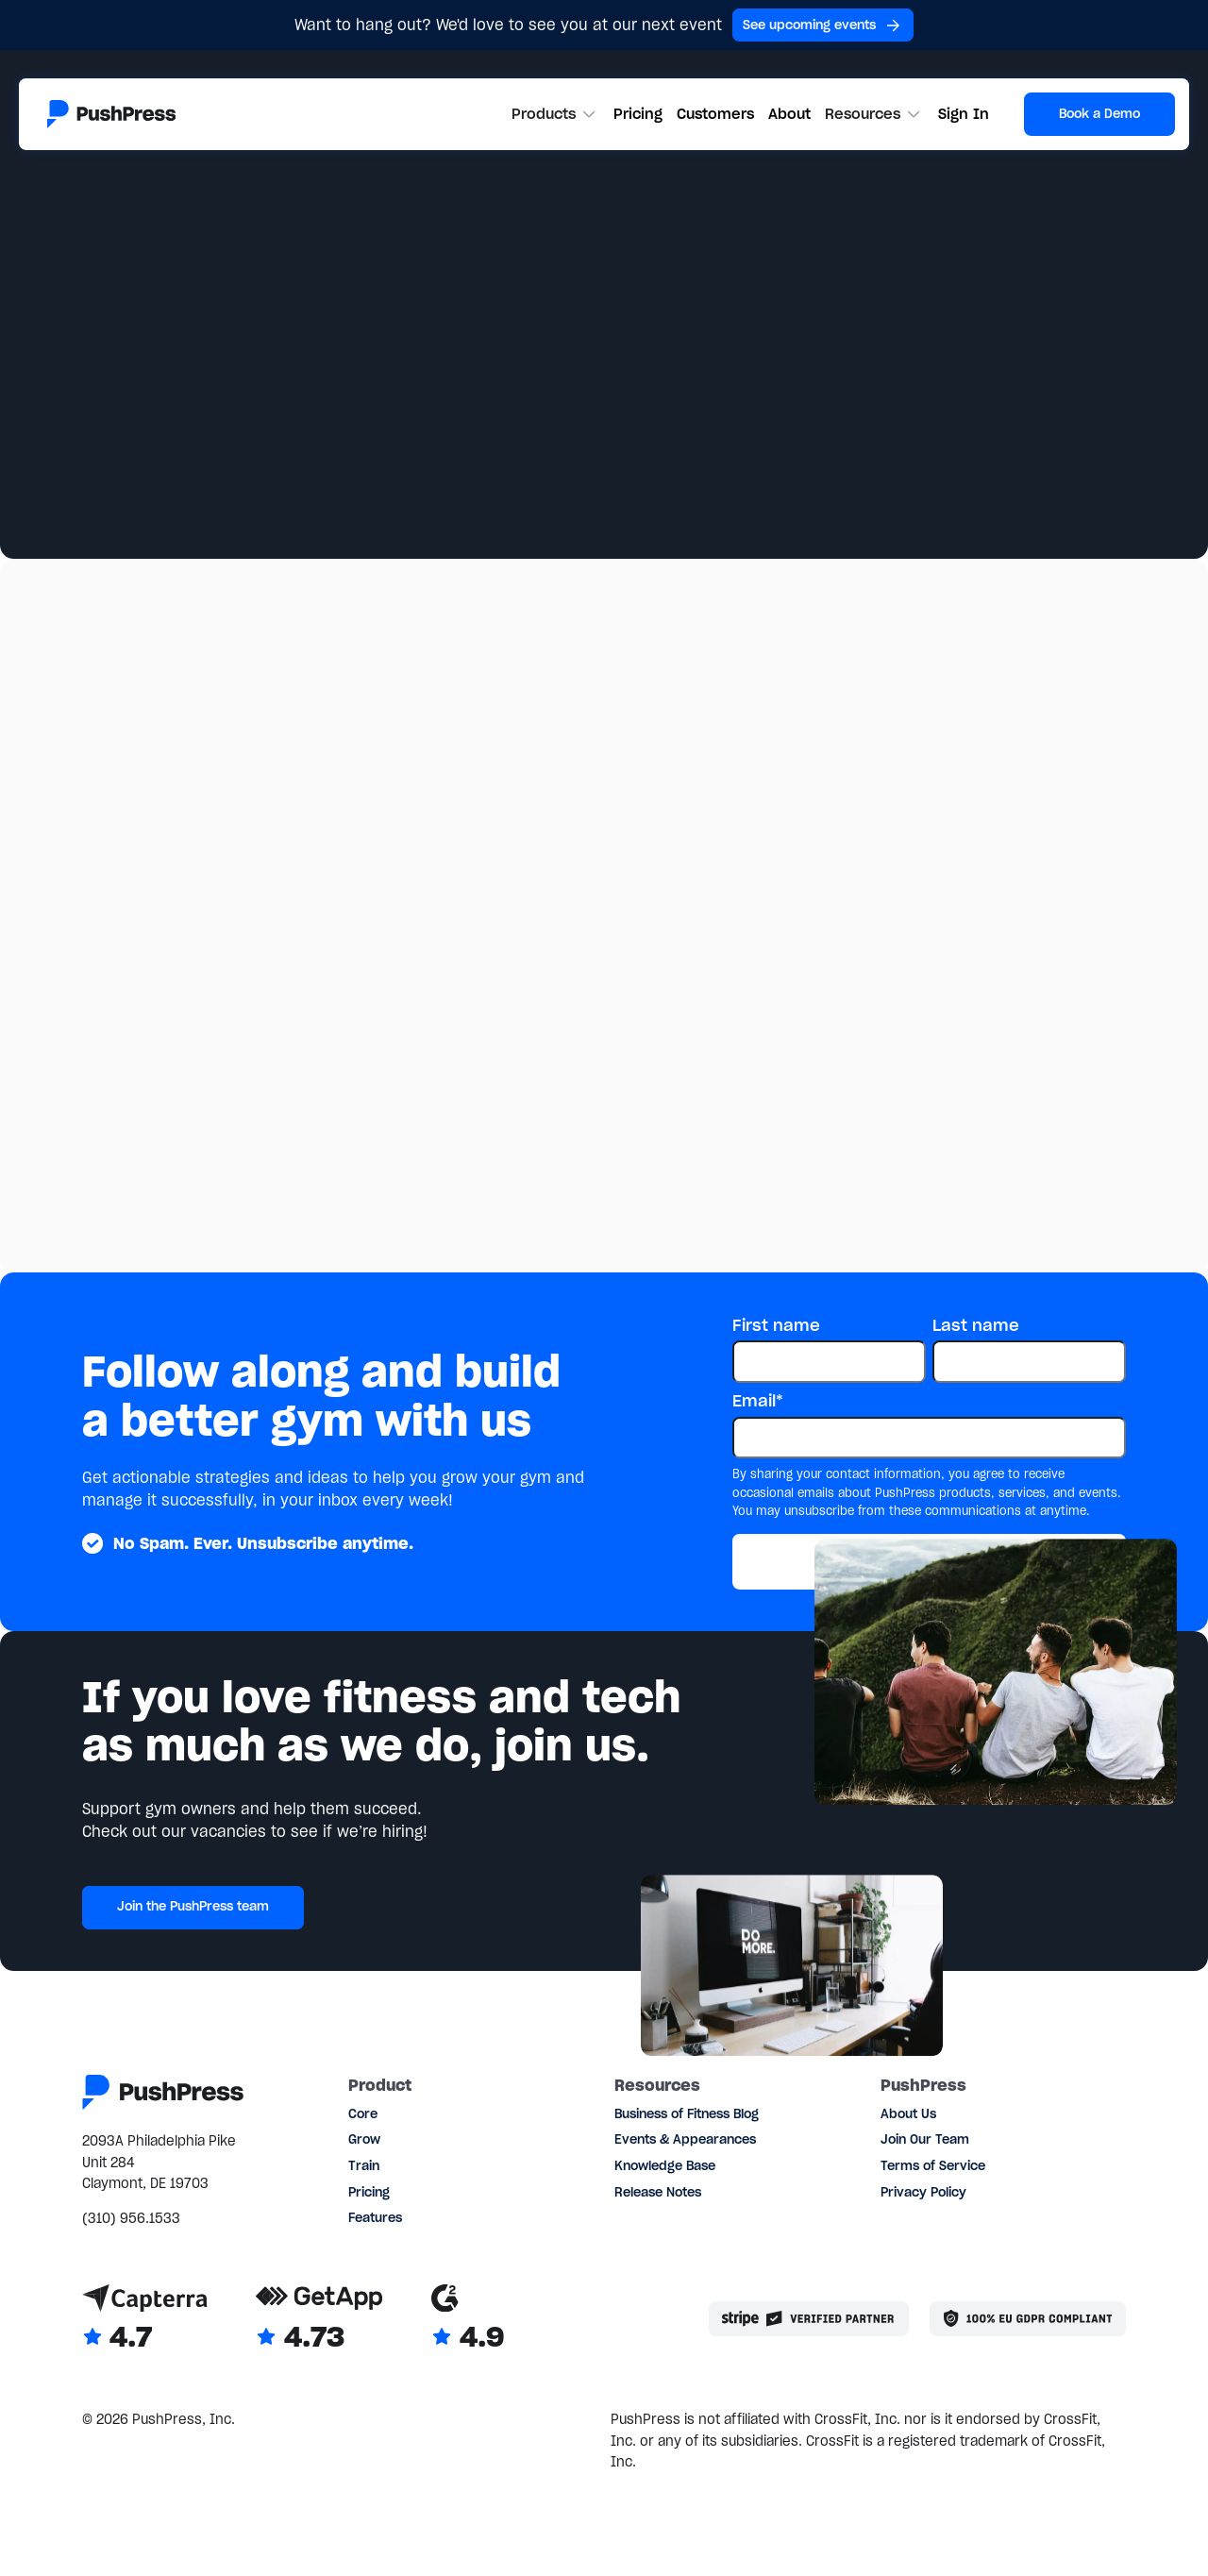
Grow (364, 2139)
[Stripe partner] (809, 2318)
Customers (715, 114)
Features (375, 2218)
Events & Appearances (685, 2139)
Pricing (638, 114)
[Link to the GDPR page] (1028, 2318)
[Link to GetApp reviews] (319, 2319)
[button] (556, 114)
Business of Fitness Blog (686, 2114)
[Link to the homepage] (111, 114)
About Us (908, 2114)
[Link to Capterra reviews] (145, 2319)
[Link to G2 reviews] (467, 2319)
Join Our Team (925, 2139)
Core (363, 2114)
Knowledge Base (664, 2166)
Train (363, 2166)
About (789, 114)
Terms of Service (933, 2166)
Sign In (963, 114)
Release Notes (657, 2192)
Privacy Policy (923, 2192)
